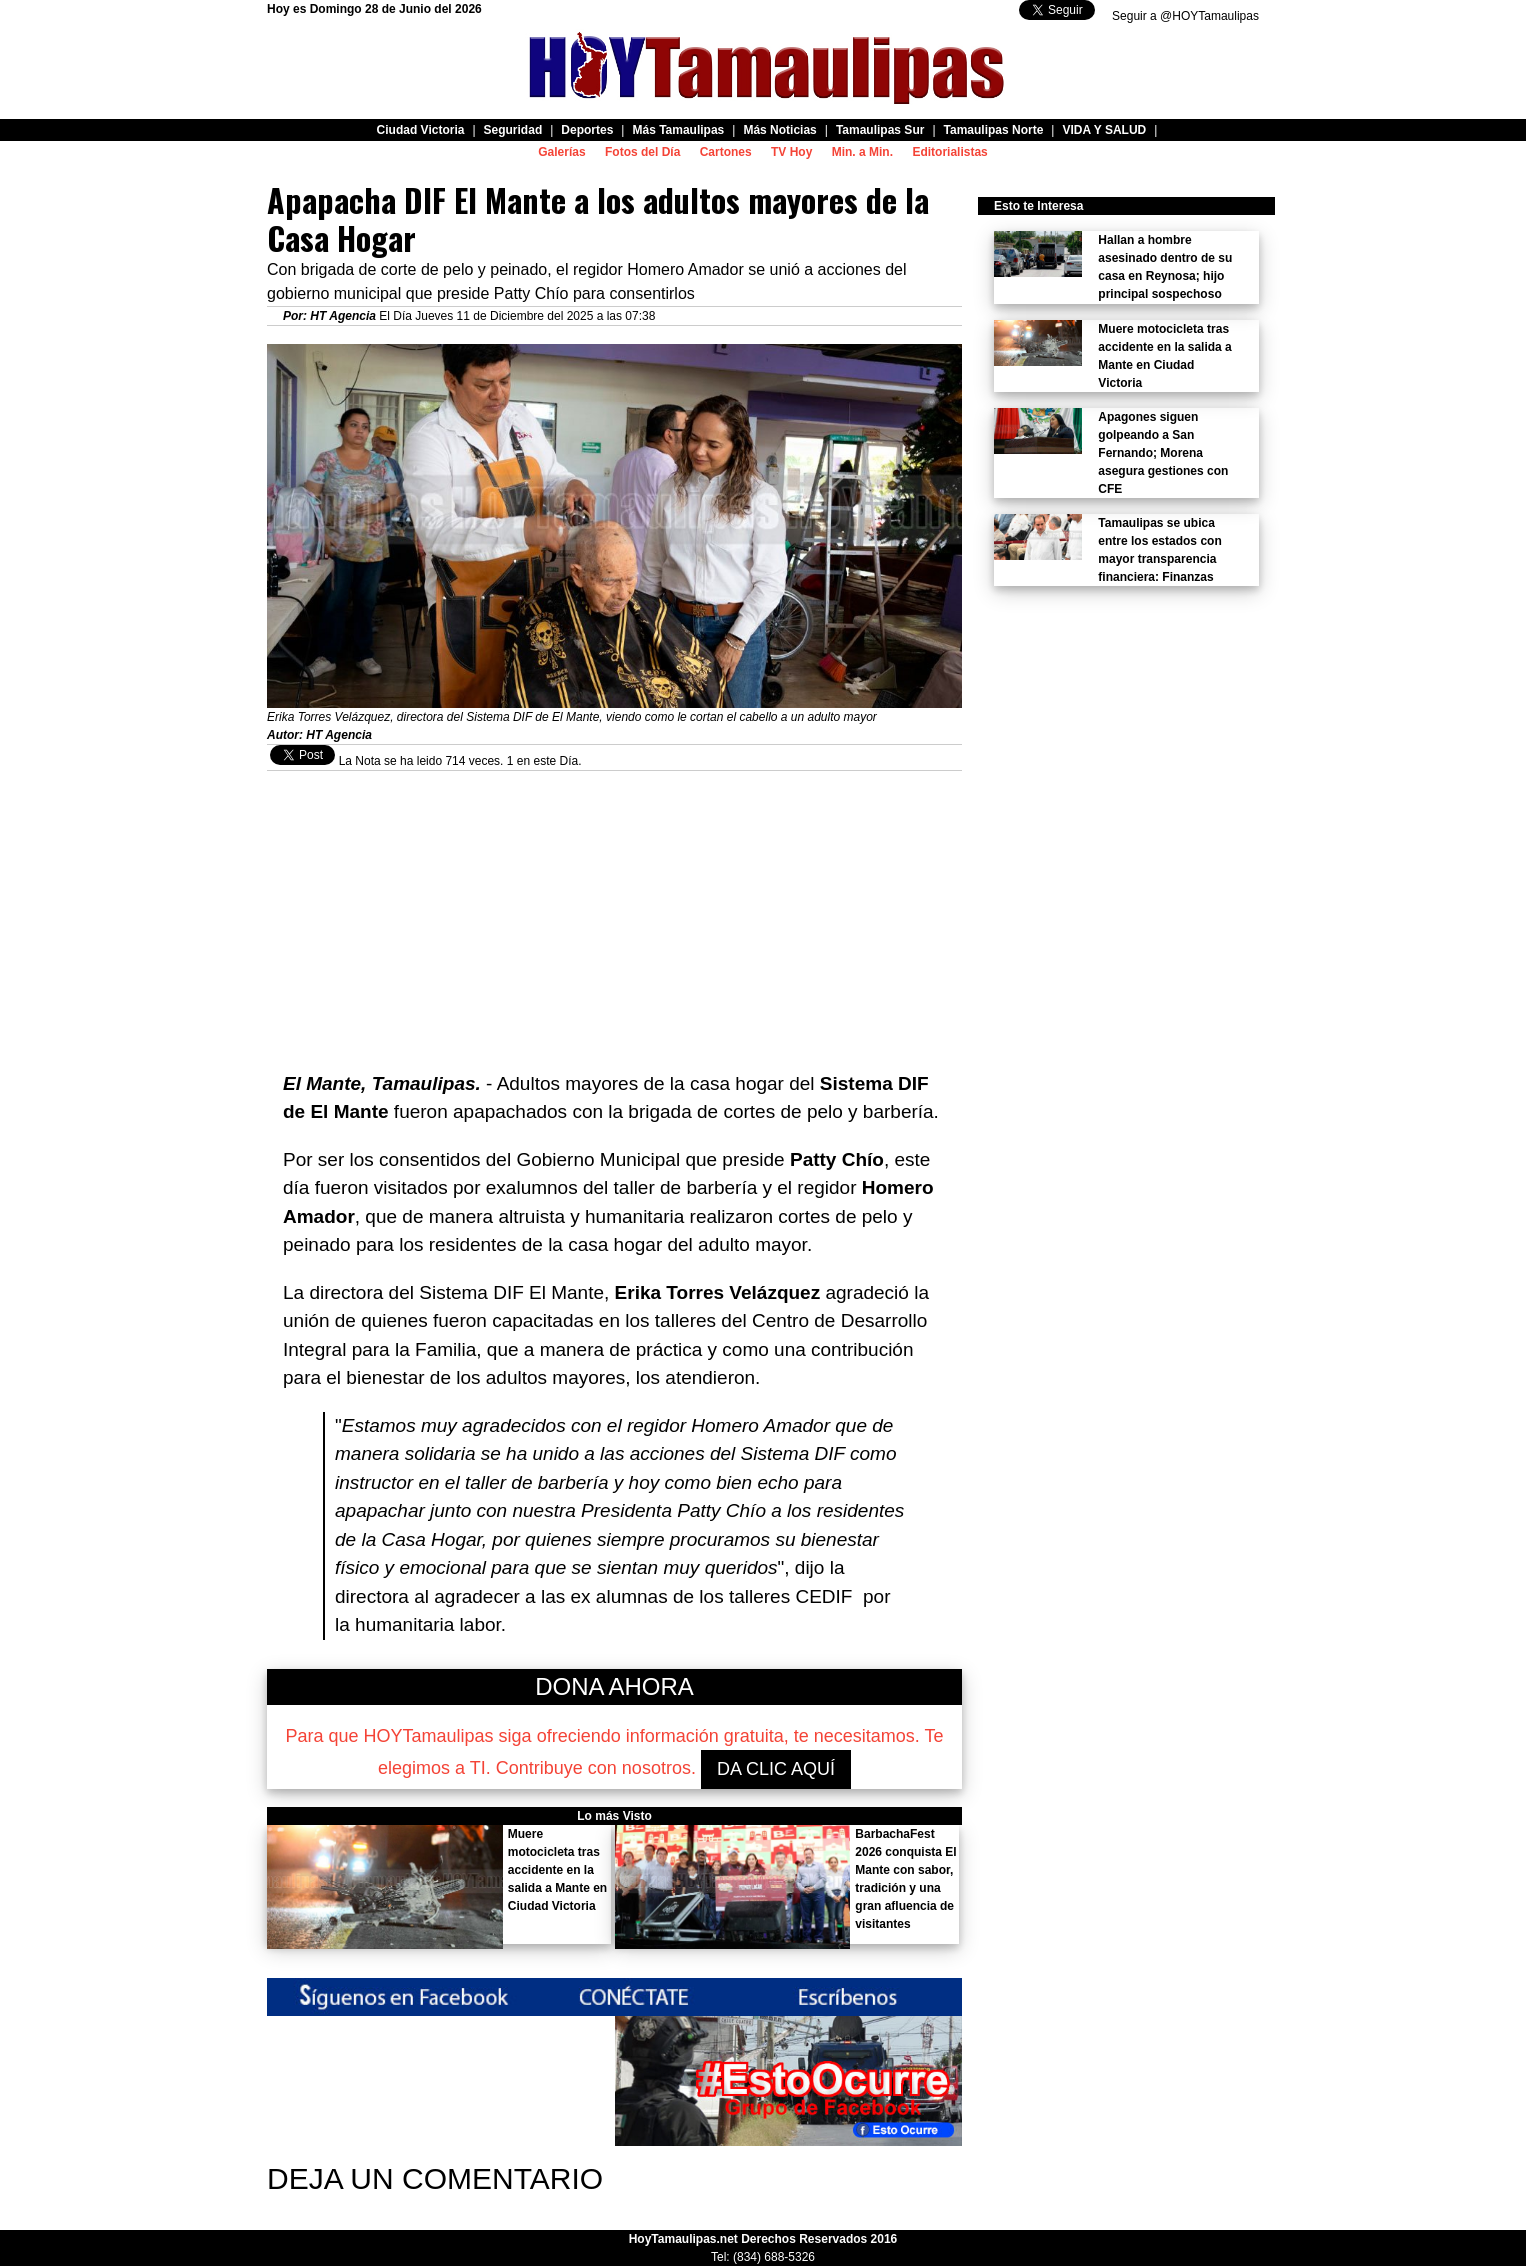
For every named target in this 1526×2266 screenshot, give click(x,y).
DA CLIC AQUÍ (776, 1769)
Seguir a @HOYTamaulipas (1185, 16)
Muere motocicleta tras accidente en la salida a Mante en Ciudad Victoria (557, 1870)
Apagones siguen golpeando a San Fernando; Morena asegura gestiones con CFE (1163, 453)
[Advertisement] (614, 911)
